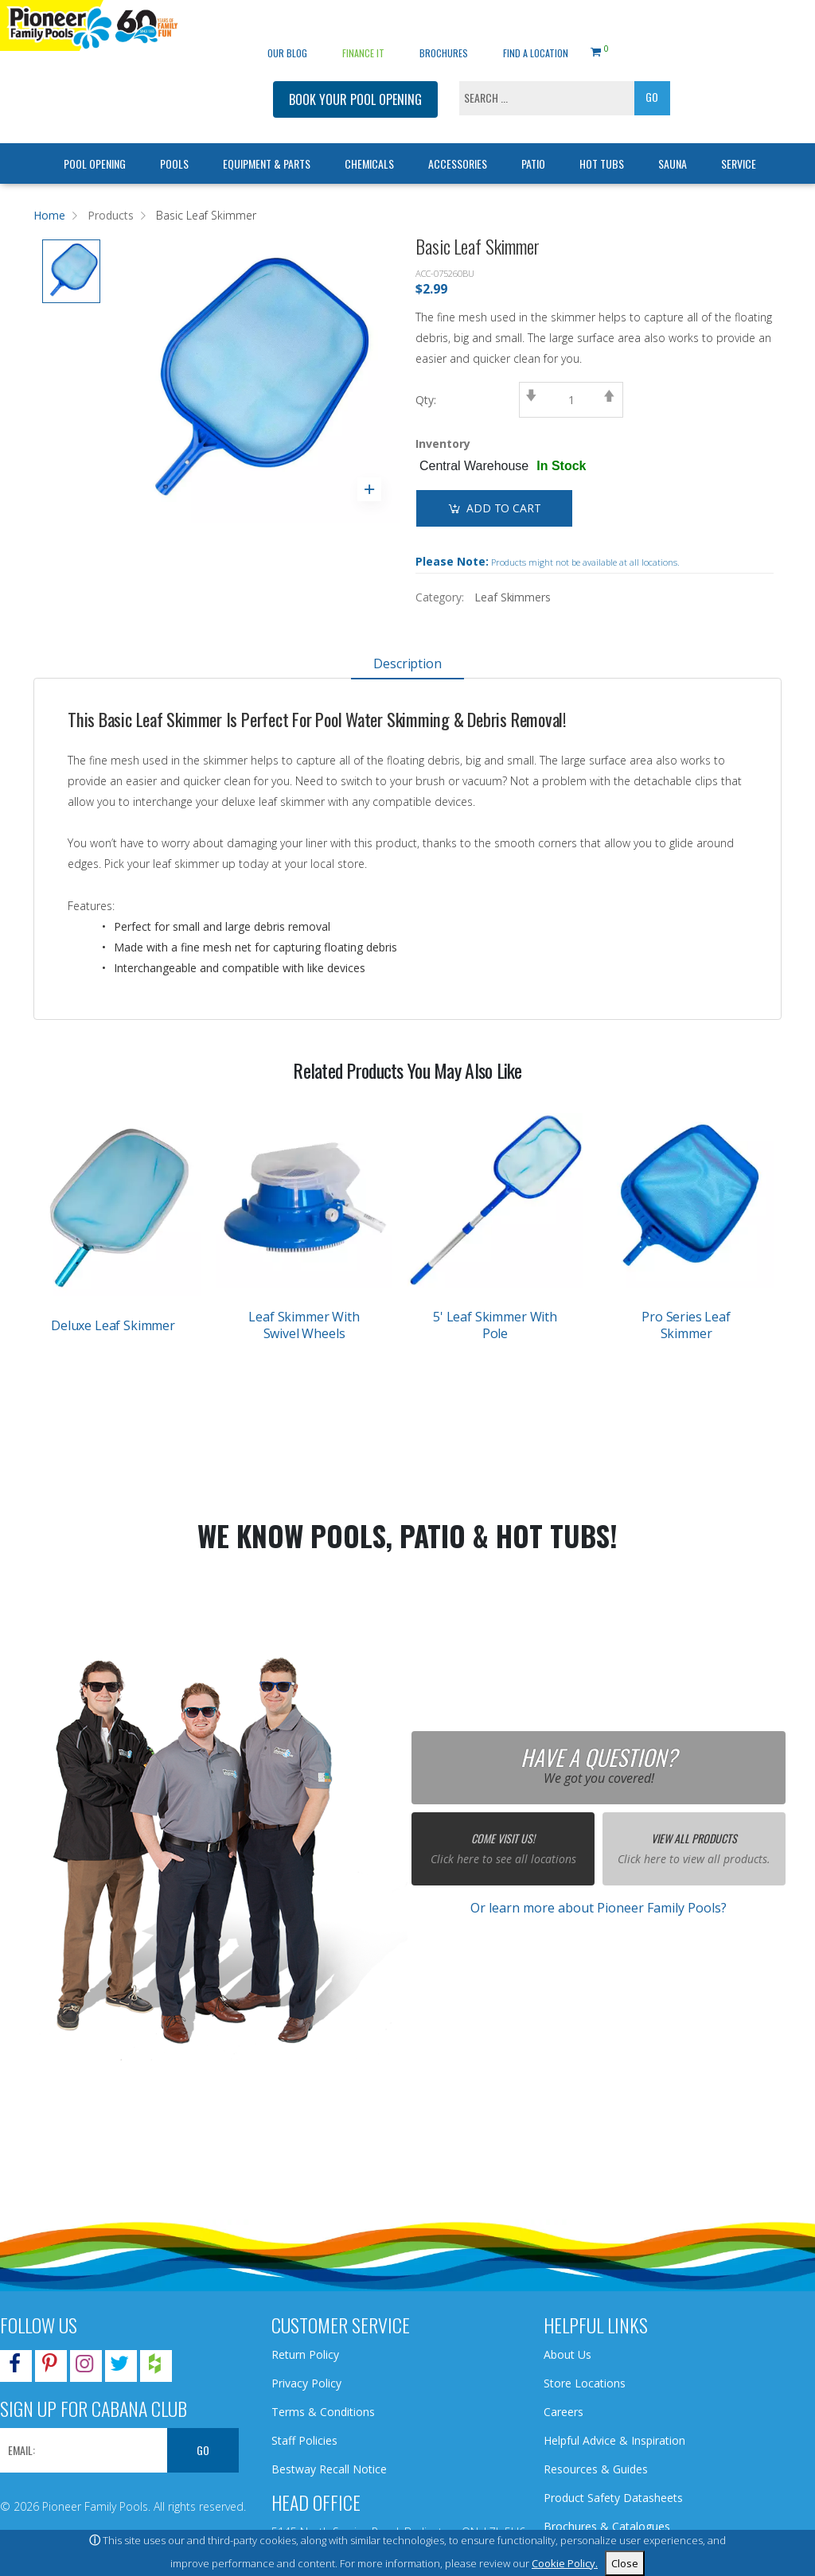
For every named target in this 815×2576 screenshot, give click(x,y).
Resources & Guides (596, 2469)
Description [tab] (407, 663)
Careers (563, 2411)
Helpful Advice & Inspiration (614, 2440)
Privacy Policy (306, 2383)
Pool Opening (95, 139)
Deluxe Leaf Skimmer (113, 1325)
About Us (567, 2354)
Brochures (443, 29)
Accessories (457, 139)
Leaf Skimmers (512, 597)
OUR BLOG (287, 29)
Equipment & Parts (266, 139)
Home (49, 215)
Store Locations (585, 2383)
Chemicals (369, 139)
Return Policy (305, 2354)
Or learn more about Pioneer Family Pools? (598, 1907)
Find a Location (535, 29)
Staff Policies (304, 2440)
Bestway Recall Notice (329, 2469)
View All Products (694, 1838)
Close (624, 2563)
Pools (174, 139)
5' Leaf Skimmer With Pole (495, 1325)
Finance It (363, 29)
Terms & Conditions (323, 2411)
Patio (533, 139)
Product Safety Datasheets (613, 2497)
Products (111, 215)
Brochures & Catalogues (607, 2526)
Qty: (425, 399)
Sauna (672, 139)
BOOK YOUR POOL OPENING (355, 75)
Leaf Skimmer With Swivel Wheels (303, 1325)
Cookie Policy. (565, 2563)
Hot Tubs (601, 139)
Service (738, 139)
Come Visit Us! (503, 1838)
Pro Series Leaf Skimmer (686, 1325)
